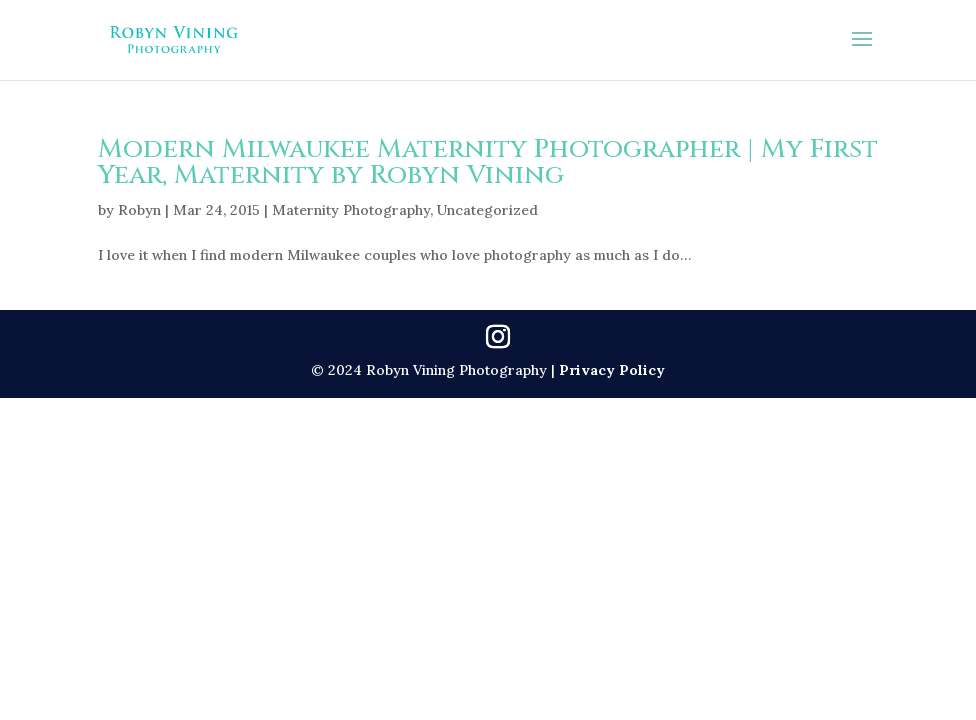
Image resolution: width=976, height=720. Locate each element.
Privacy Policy (612, 370)
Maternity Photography (351, 210)
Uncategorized (487, 210)
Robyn (139, 210)
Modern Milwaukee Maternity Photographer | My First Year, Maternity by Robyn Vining (488, 162)
